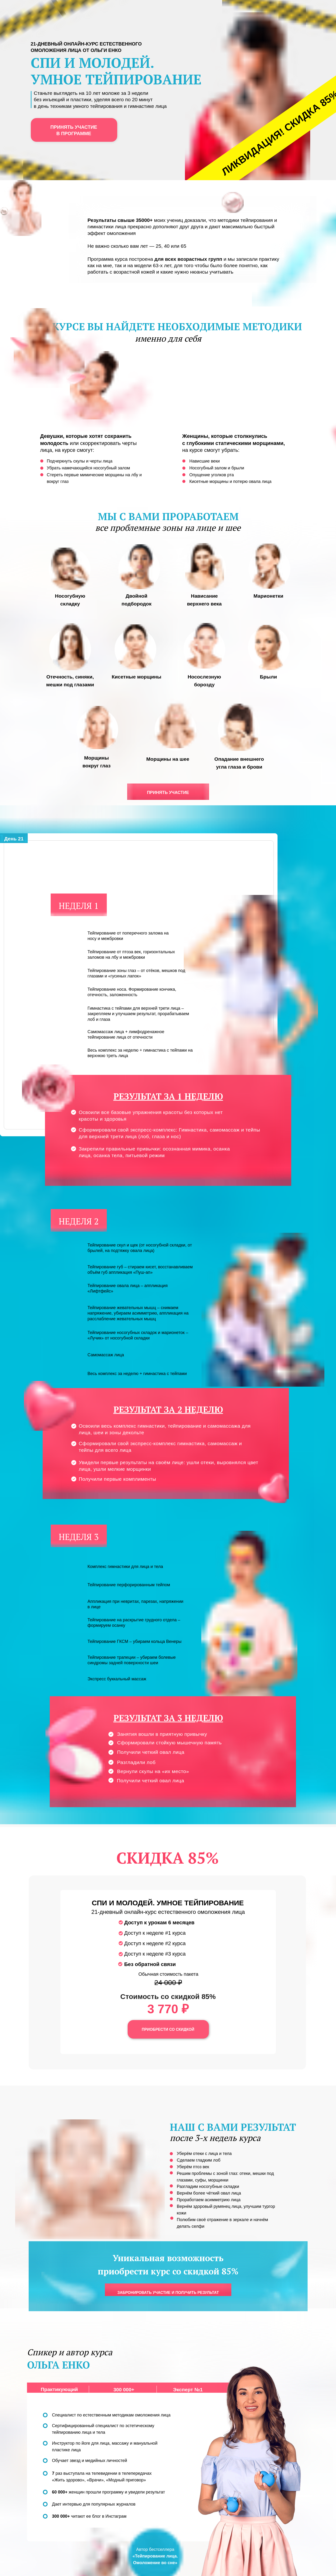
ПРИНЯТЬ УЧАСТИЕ (168, 792)
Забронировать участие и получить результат (168, 2293)
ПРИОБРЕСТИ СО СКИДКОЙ (168, 2029)
